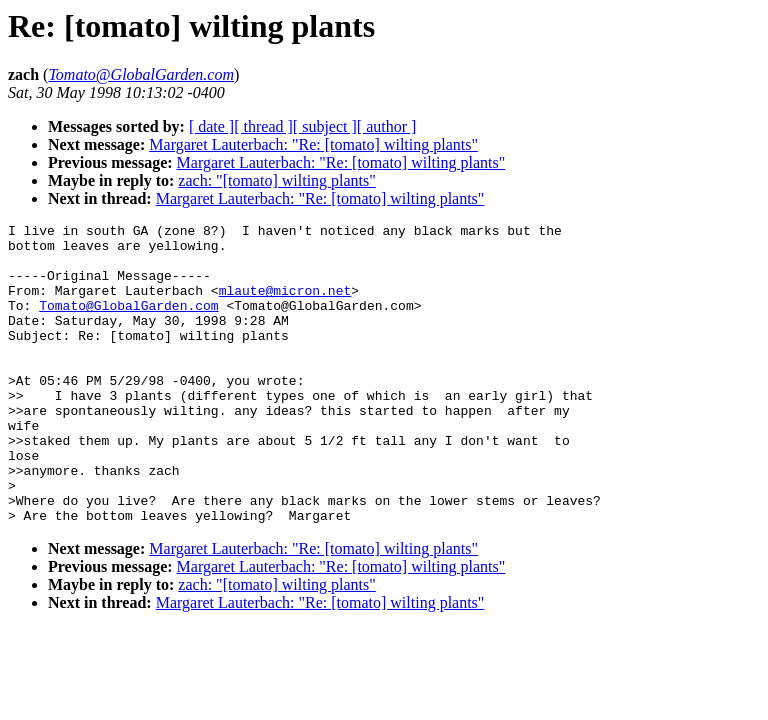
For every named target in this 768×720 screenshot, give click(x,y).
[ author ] (387, 126)
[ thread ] (263, 126)
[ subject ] (325, 126)
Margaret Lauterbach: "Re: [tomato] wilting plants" (313, 144)
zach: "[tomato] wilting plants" (276, 180)
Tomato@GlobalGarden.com (128, 323)
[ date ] (211, 126)
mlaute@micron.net (285, 305)
